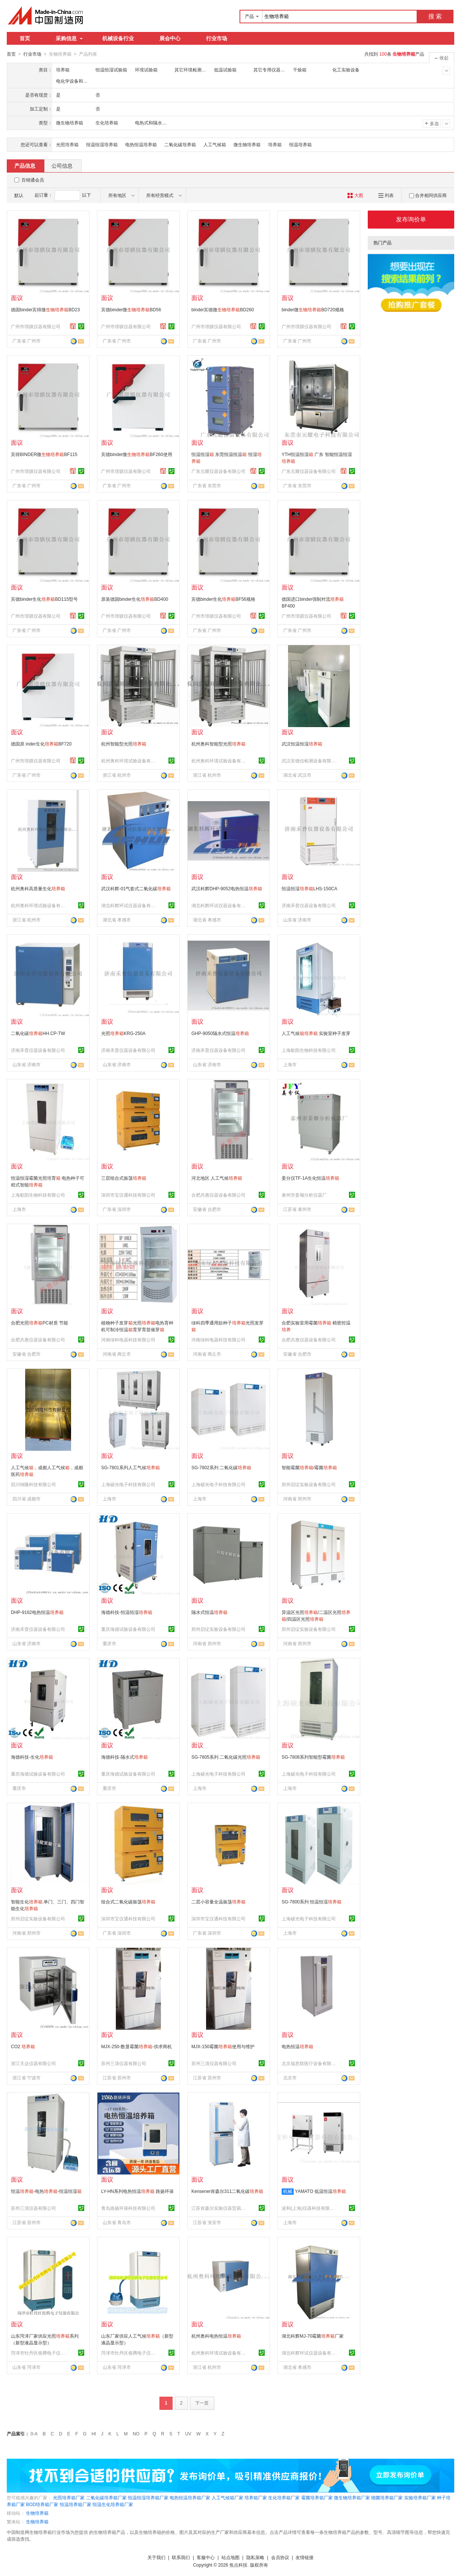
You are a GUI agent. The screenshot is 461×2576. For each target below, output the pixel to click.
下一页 (202, 2402)
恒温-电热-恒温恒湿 (46, 2191)
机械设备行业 (118, 38)
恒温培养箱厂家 (75, 2504)
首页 (25, 38)
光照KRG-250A (123, 1033)
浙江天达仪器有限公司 (33, 2063)
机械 (287, 2191)
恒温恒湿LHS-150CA (309, 888)
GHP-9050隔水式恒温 (220, 1033)
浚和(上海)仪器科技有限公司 (310, 2208)
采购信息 (69, 38)
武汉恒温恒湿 (302, 743)
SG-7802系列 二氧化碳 (221, 1467)
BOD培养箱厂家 (42, 2504)
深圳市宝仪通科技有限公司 (128, 1194)
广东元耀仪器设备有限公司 (218, 471)
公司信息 (62, 165)
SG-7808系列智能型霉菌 (313, 1756)
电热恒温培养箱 (141, 144)
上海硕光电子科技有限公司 (128, 1484)
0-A (34, 2433)
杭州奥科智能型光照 (218, 743)
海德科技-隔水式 (124, 1756)
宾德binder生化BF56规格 (223, 599)
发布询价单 (411, 219)
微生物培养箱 (247, 144)
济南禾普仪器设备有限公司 (309, 905)
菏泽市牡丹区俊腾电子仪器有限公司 (39, 2352)
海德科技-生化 (32, 1756)
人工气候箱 (214, 144)
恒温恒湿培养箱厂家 (148, 2497)
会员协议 (280, 2557)
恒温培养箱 (300, 144)
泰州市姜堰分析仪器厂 (304, 1194)
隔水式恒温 (209, 1612)
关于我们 (156, 2557)
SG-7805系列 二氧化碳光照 (225, 1756)
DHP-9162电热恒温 (37, 1612)
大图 (355, 195)
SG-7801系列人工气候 (130, 1467)
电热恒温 (297, 2046)
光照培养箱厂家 (69, 2497)
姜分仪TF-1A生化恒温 (310, 1177)
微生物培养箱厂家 (352, 2497)
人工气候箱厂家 (227, 2497)
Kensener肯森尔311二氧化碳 (227, 2191)
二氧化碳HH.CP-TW (38, 1033)
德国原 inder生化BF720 (41, 743)
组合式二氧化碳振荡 (128, 1901)
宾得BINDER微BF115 (44, 454)
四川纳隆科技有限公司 (33, 1484)
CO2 (23, 2046)
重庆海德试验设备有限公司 (128, 1629)
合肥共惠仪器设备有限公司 (218, 1194)
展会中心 (169, 38)
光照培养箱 (67, 144)
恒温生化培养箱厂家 (113, 2504)
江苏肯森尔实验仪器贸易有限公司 (219, 2208)
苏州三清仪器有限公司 (123, 2063)
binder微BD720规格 (313, 309)
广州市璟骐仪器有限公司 (36, 326)
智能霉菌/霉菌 (309, 1467)
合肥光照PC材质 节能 (39, 1322)
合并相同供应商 (428, 195)
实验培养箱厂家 (420, 2497)
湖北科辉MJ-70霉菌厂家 (313, 2335)
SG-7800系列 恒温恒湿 (311, 1901)
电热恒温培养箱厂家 (190, 2497)
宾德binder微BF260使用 (136, 454)
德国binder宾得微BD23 (45, 309)
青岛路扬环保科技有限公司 (128, 2208)
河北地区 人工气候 (216, 1177)
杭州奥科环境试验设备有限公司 (129, 760)
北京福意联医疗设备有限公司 (310, 2063)
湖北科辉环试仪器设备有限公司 (129, 905)
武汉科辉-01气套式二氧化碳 (136, 888)
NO (136, 2433)
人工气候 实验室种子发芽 (316, 1033)
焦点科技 (238, 2564)
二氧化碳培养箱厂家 (106, 2497)
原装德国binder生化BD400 (134, 599)
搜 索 (435, 16)
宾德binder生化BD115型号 (44, 599)
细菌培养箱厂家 (387, 2497)
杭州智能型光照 (123, 743)
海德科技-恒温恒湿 (126, 1612)
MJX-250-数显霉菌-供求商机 (136, 2046)
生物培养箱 (37, 2512)
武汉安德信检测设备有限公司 (310, 760)
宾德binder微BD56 (131, 309)
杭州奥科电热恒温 (216, 2335)
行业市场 (216, 38)
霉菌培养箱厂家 (317, 2497)
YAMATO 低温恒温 (320, 2191)
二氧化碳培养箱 (180, 144)
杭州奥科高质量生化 (38, 888)
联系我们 (181, 2557)
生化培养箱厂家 (284, 2497)
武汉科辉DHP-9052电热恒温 (226, 888)
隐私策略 (255, 2557)
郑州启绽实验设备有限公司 (309, 1484)
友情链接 (305, 2557)
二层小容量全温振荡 (218, 1901)
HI (94, 2433)
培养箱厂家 (255, 2497)
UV (188, 2433)
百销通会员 (32, 179)
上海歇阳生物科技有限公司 (309, 1050)
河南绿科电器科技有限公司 (128, 1339)
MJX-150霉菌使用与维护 (223, 2046)
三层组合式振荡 (123, 1177)
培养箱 (275, 144)
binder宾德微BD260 (222, 309)
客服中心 (206, 2557)
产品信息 (24, 165)
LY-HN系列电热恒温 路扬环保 (137, 2191)
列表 (386, 195)
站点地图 (230, 2557)
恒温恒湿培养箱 (102, 144)
